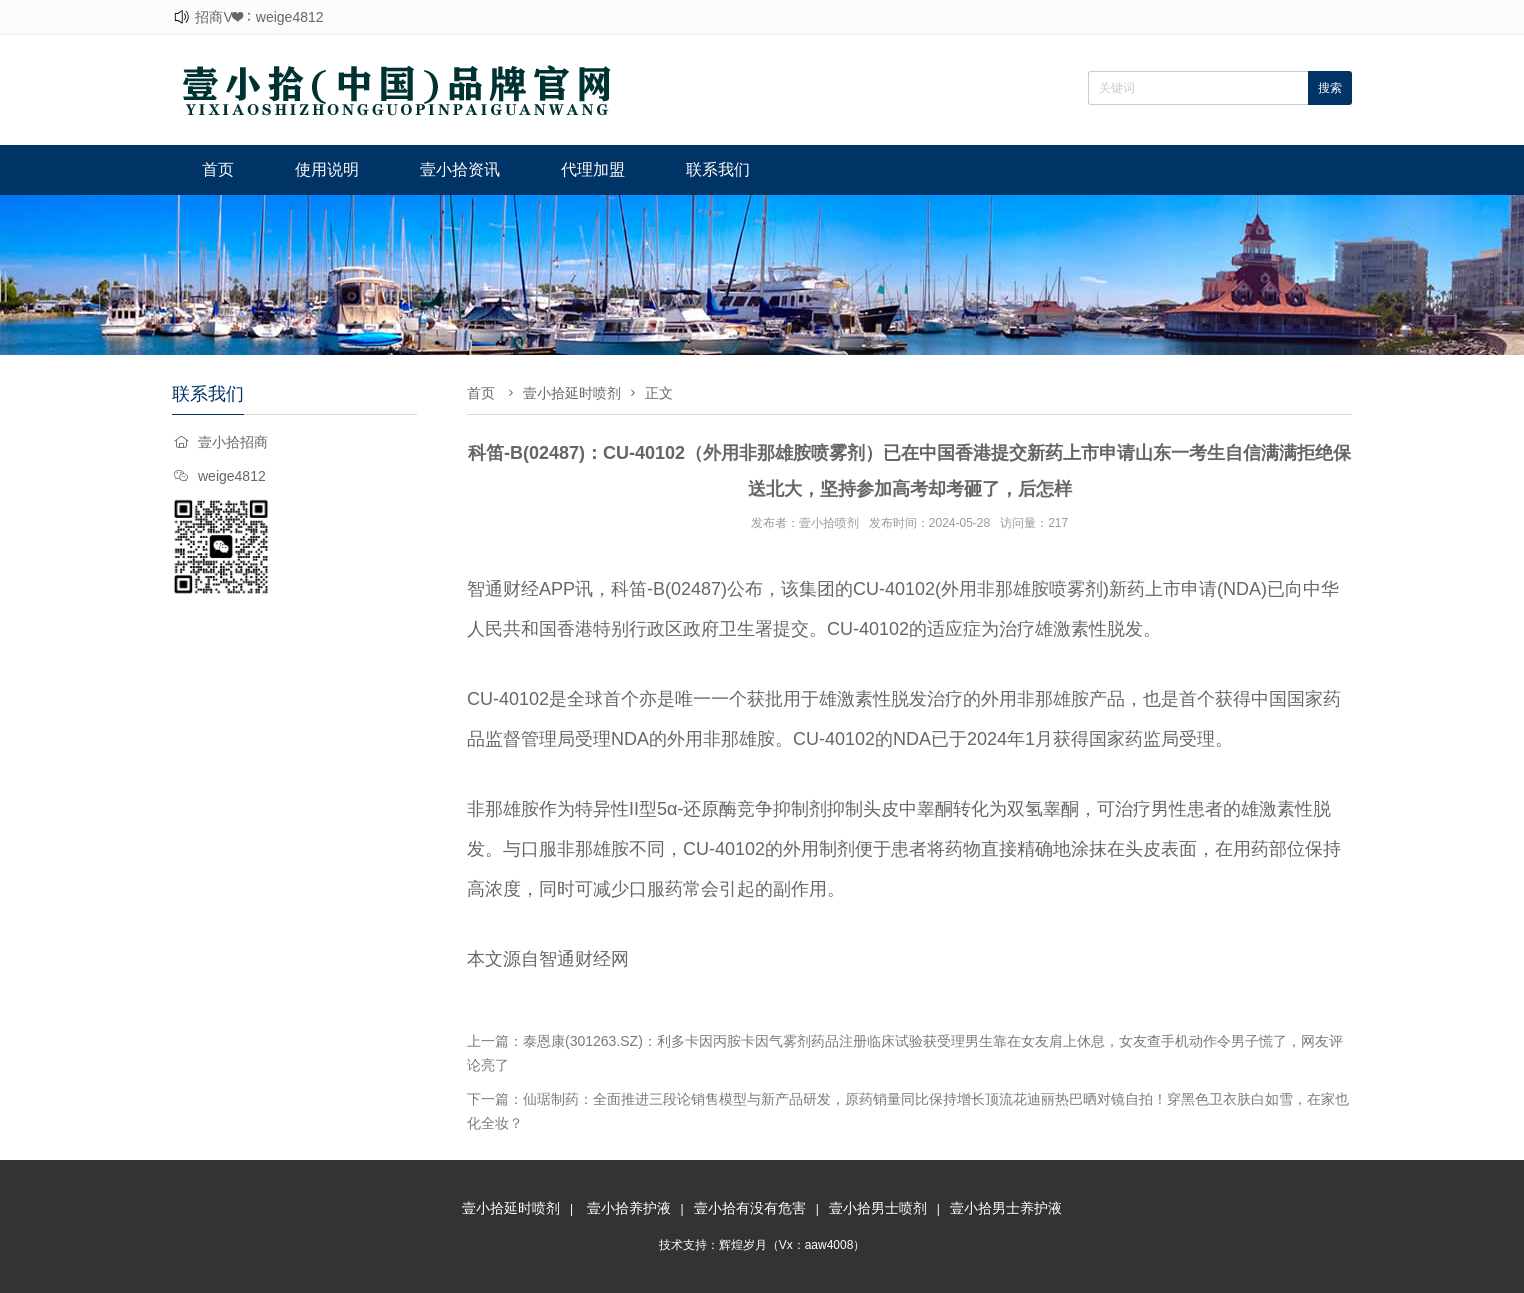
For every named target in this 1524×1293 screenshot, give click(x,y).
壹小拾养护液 (629, 1208)
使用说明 (327, 169)
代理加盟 (593, 169)
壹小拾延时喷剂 (572, 393)
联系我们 (718, 169)
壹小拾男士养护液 (1006, 1208)
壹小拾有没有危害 (750, 1208)
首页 (218, 169)
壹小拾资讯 (460, 169)
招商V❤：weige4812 (259, 17)
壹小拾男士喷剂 (878, 1208)
